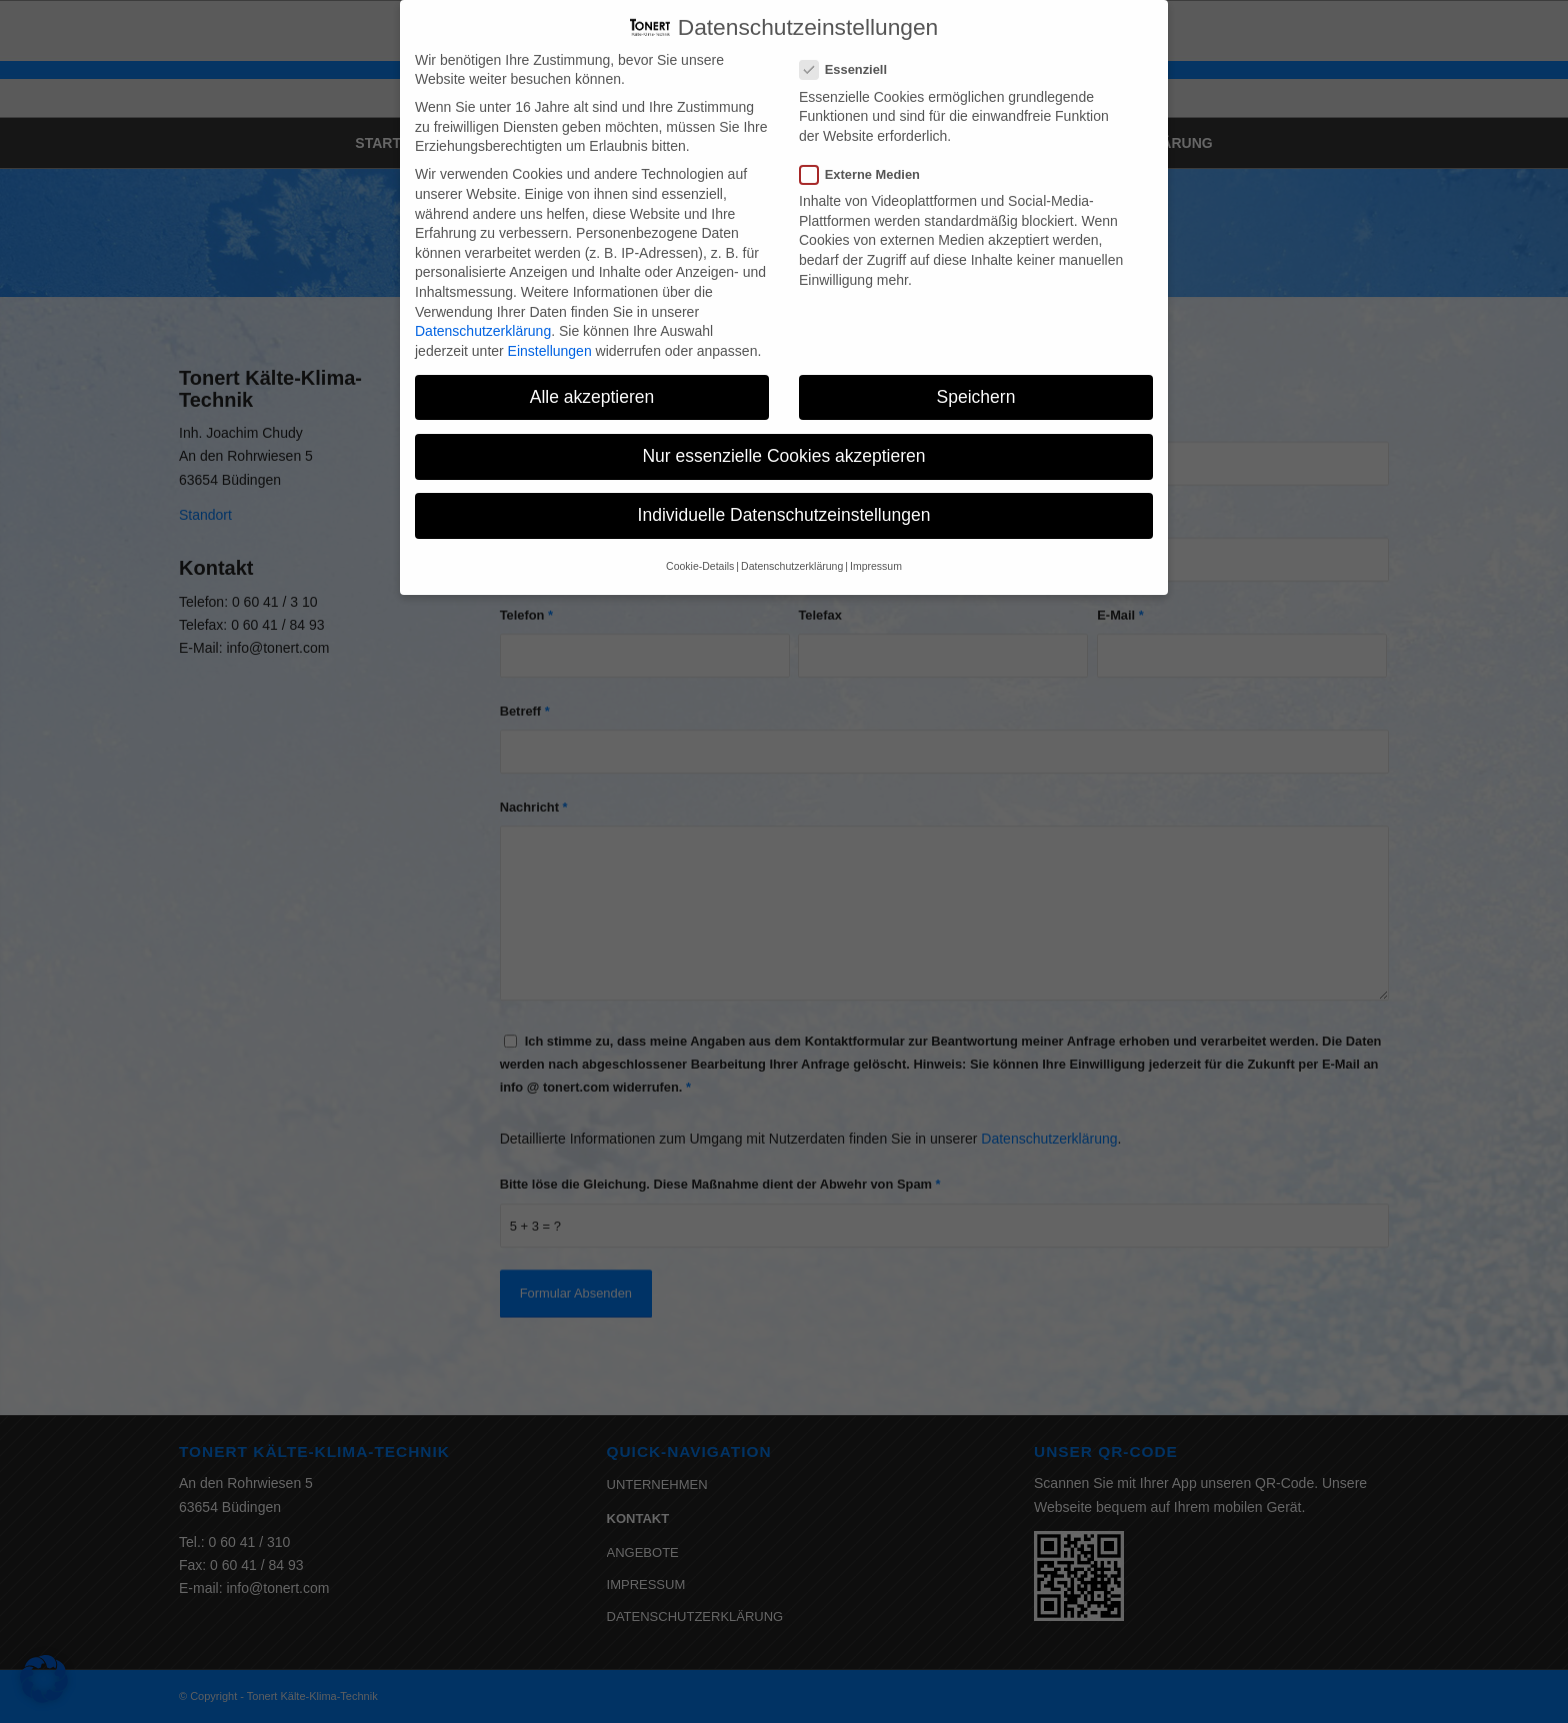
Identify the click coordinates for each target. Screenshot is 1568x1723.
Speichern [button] (976, 370)
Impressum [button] (876, 539)
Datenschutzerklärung (483, 304)
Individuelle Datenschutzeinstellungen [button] (784, 488)
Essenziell (851, 42)
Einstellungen (550, 324)
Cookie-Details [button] (700, 539)
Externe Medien (868, 147)
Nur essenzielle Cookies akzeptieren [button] (783, 429)
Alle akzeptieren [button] (592, 370)
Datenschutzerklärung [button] (792, 539)
